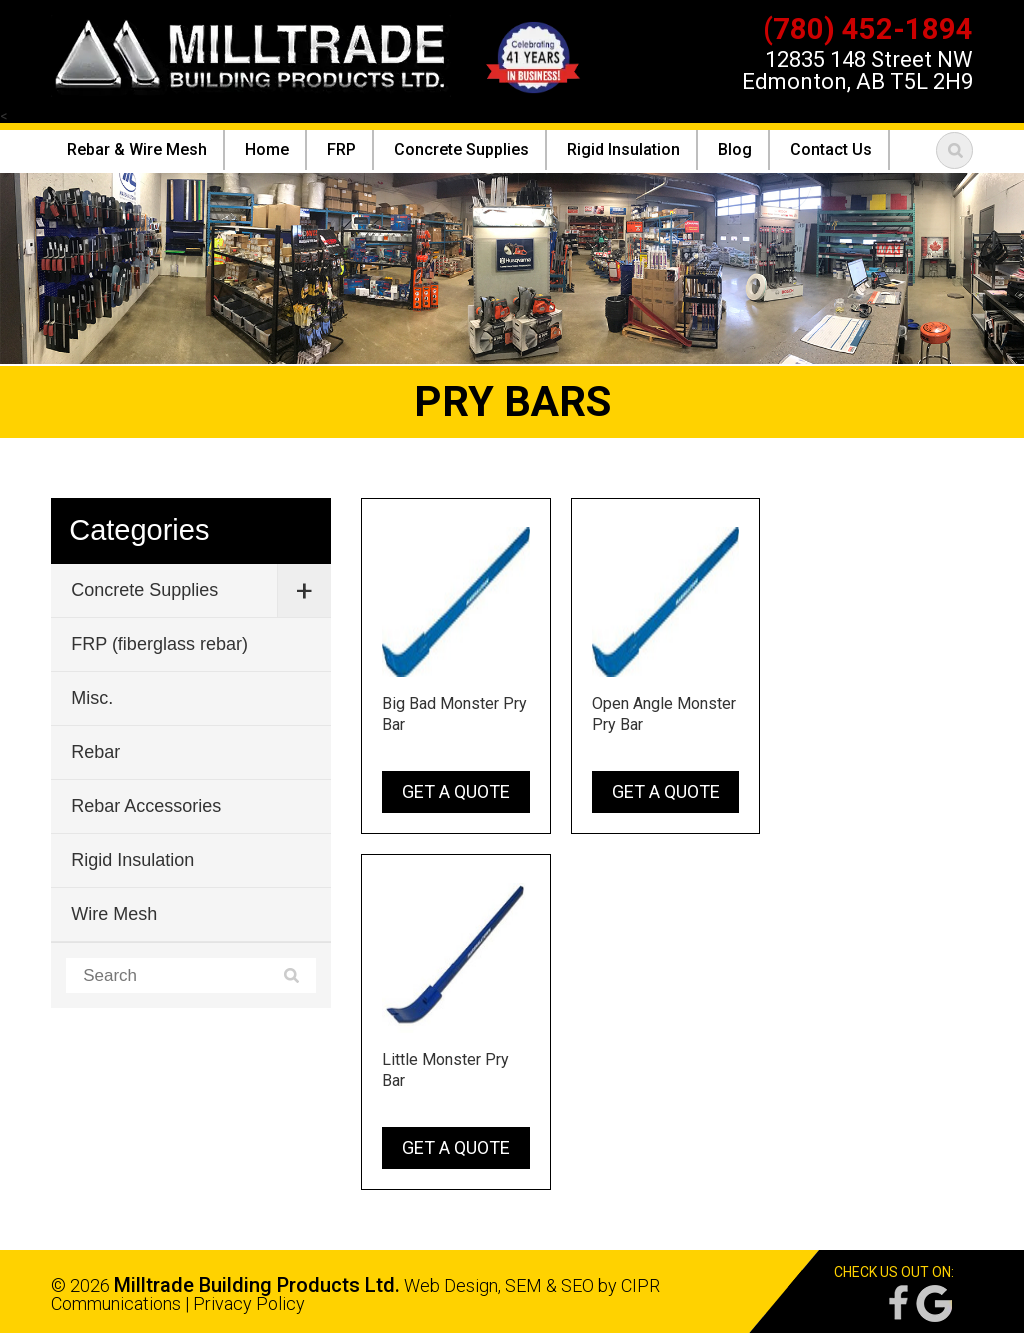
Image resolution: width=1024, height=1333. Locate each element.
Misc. (92, 698)
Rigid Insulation (132, 860)
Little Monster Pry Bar (445, 1070)
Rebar (95, 752)
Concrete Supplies (144, 590)
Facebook (897, 1303)
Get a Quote (456, 791)
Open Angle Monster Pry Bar (664, 714)
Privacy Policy (249, 1303)
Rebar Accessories (146, 806)
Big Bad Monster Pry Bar (454, 714)
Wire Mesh (114, 914)
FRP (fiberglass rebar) (159, 644)
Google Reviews (934, 1303)
